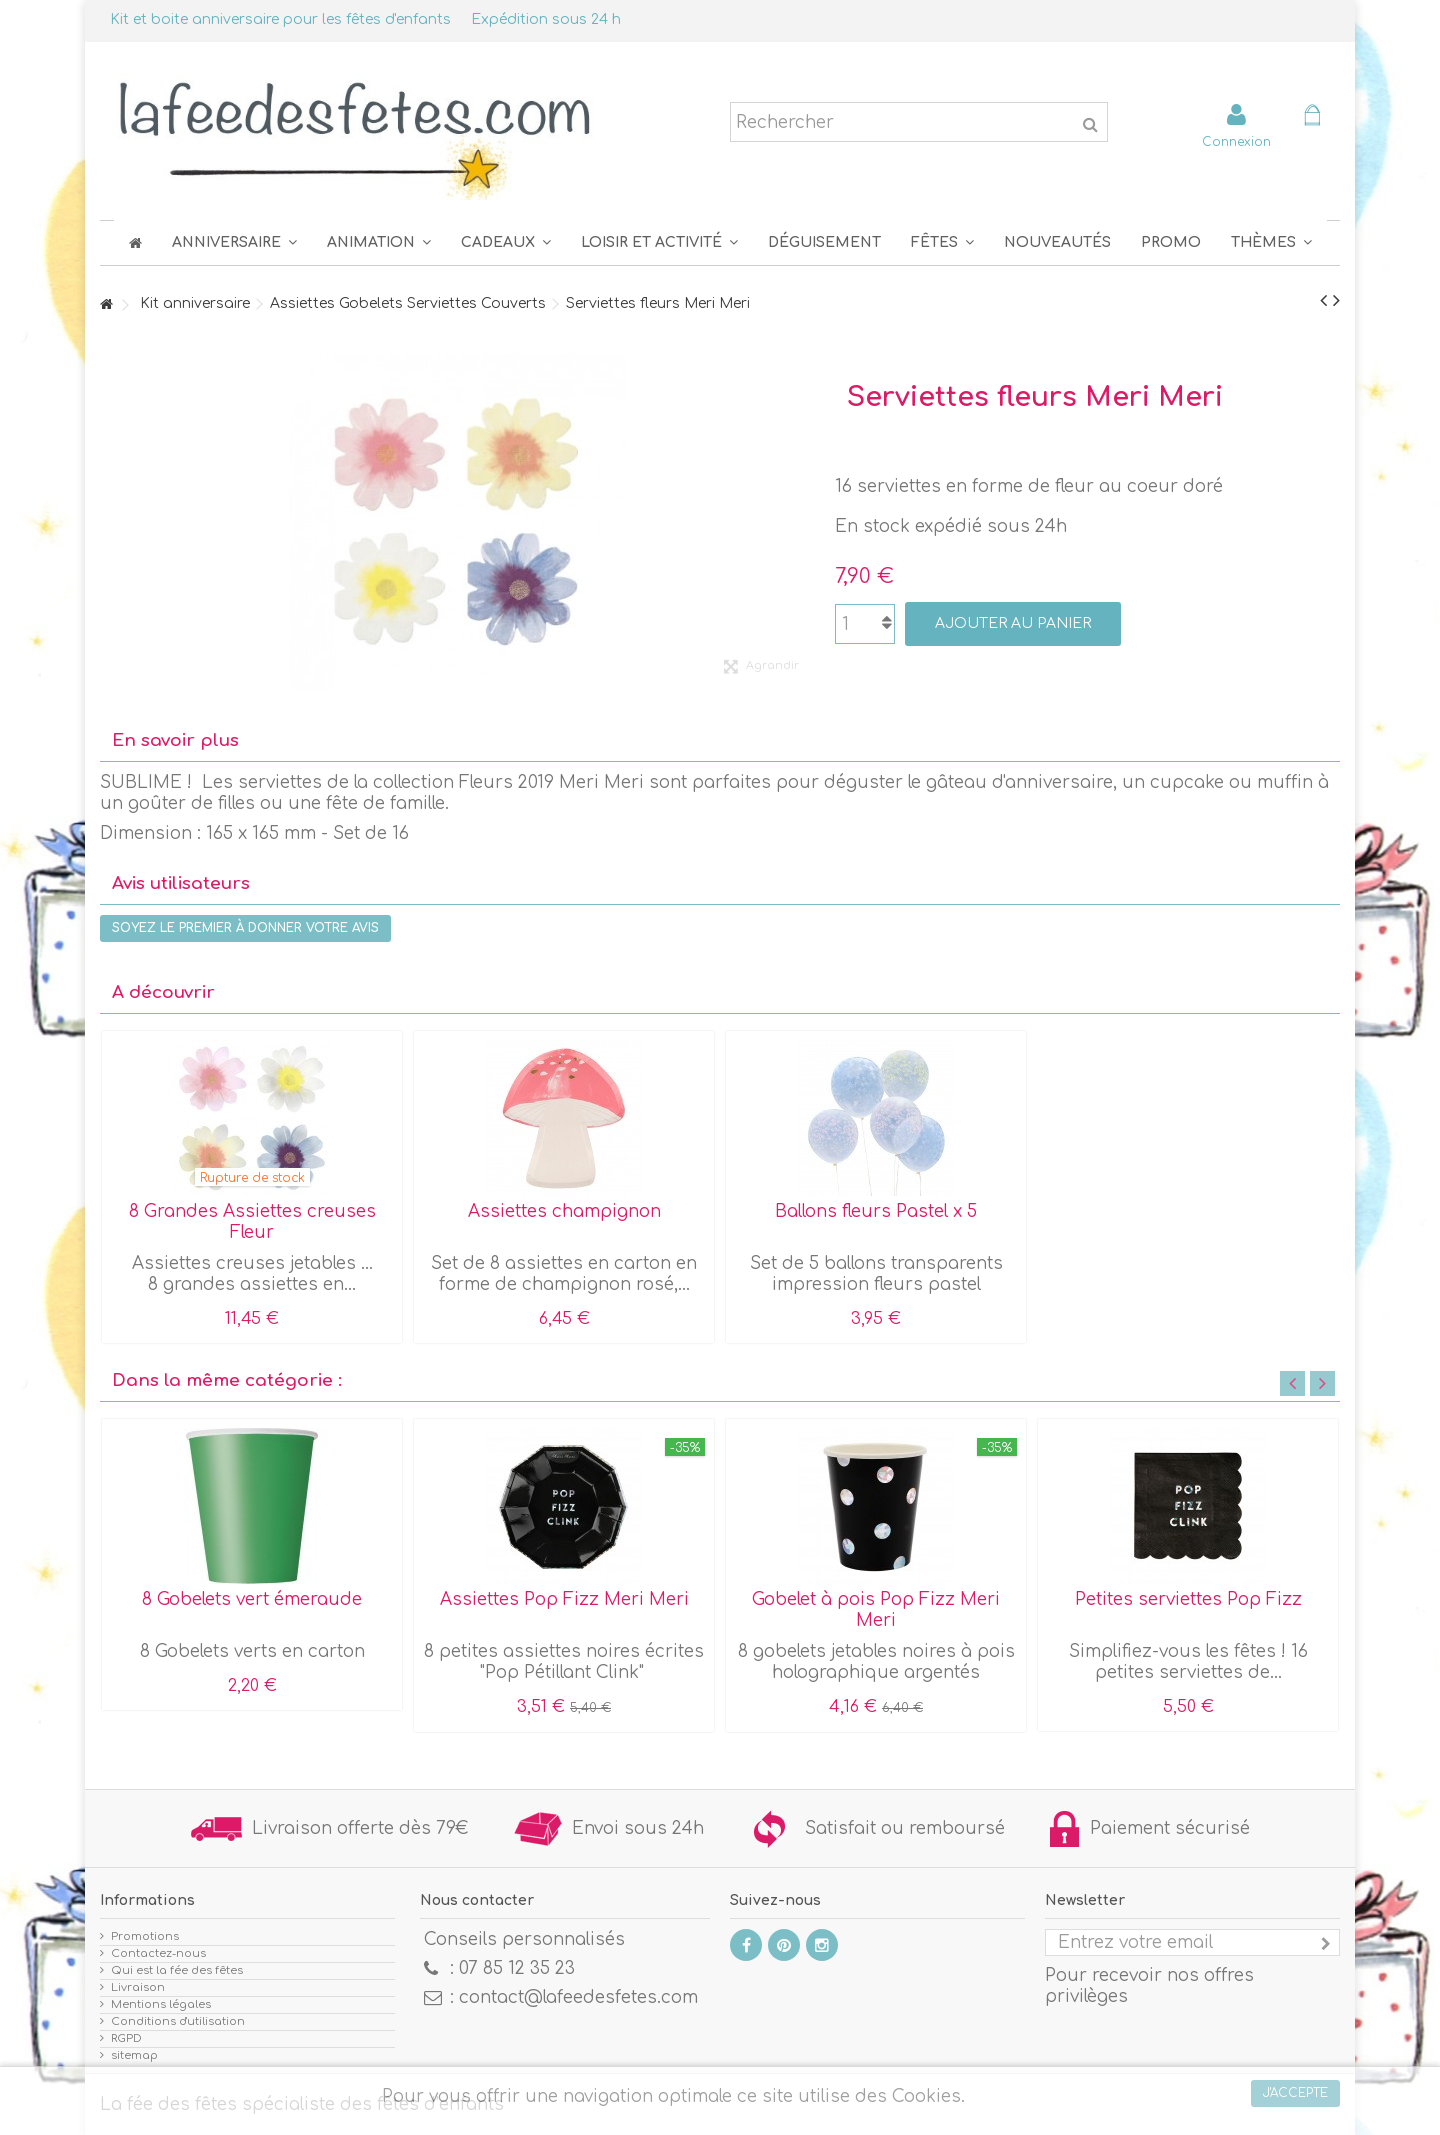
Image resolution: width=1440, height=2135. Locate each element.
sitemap (134, 2055)
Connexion (1236, 141)
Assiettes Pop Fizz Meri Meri (564, 1599)
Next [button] (1322, 1383)
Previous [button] (1292, 1383)
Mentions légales (161, 2004)
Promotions (145, 1936)
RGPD (126, 2038)
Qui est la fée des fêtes (177, 1970)
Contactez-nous (158, 1953)
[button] (942, 242)
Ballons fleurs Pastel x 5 (876, 1211)
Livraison (138, 1987)
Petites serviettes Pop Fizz (1188, 1599)
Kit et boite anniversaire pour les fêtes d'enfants (280, 19)
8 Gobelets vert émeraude (252, 1599)
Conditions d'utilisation (178, 2021)
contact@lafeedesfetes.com (578, 1997)
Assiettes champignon (564, 1211)
